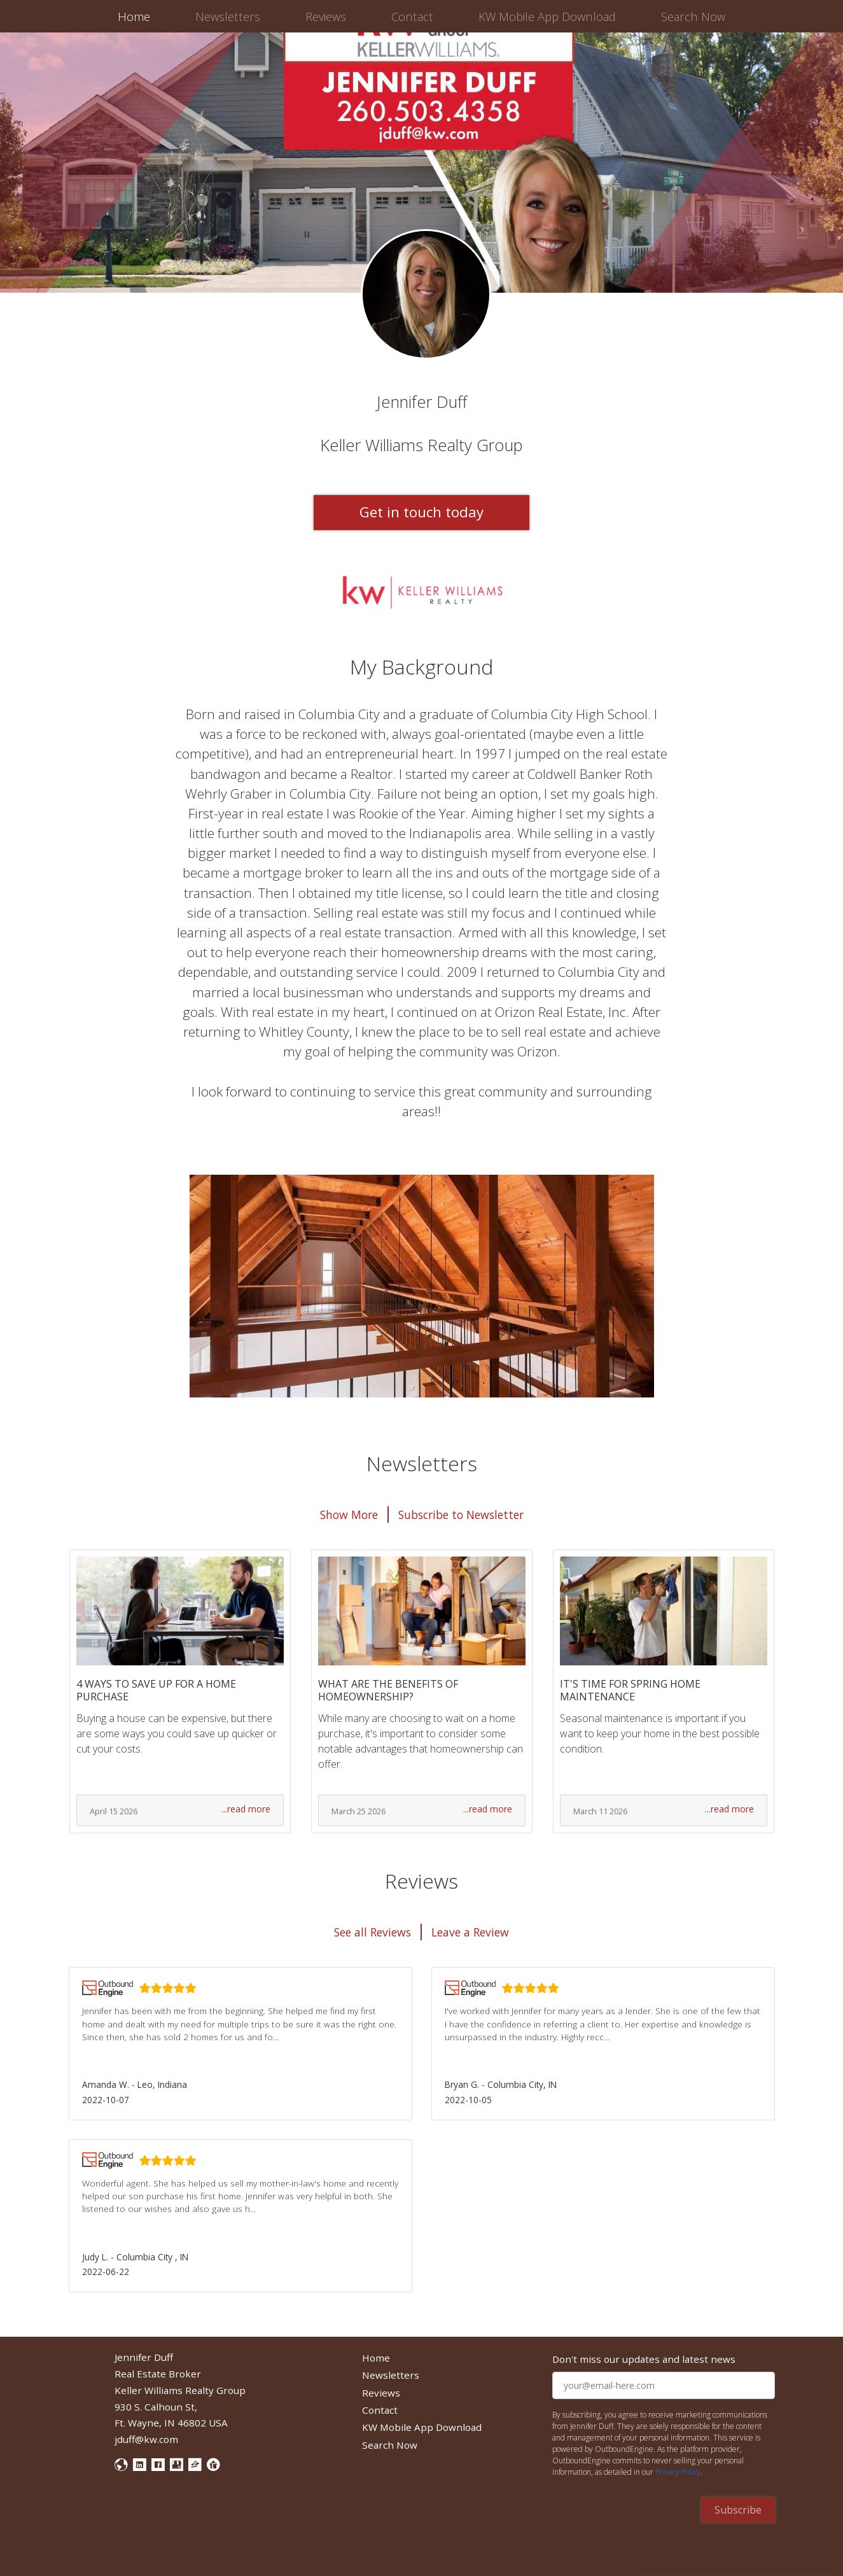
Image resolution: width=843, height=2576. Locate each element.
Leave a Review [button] (470, 1932)
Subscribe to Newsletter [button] (461, 1514)
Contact (412, 16)
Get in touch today (421, 512)
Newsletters (227, 16)
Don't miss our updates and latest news (643, 2359)
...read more (245, 1809)
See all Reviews (372, 1932)
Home (136, 15)
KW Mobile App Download (547, 16)
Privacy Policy (677, 2472)
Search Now (693, 16)
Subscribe (738, 2510)
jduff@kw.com (146, 2439)
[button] (240, 2043)
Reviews (325, 16)
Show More (349, 1514)
